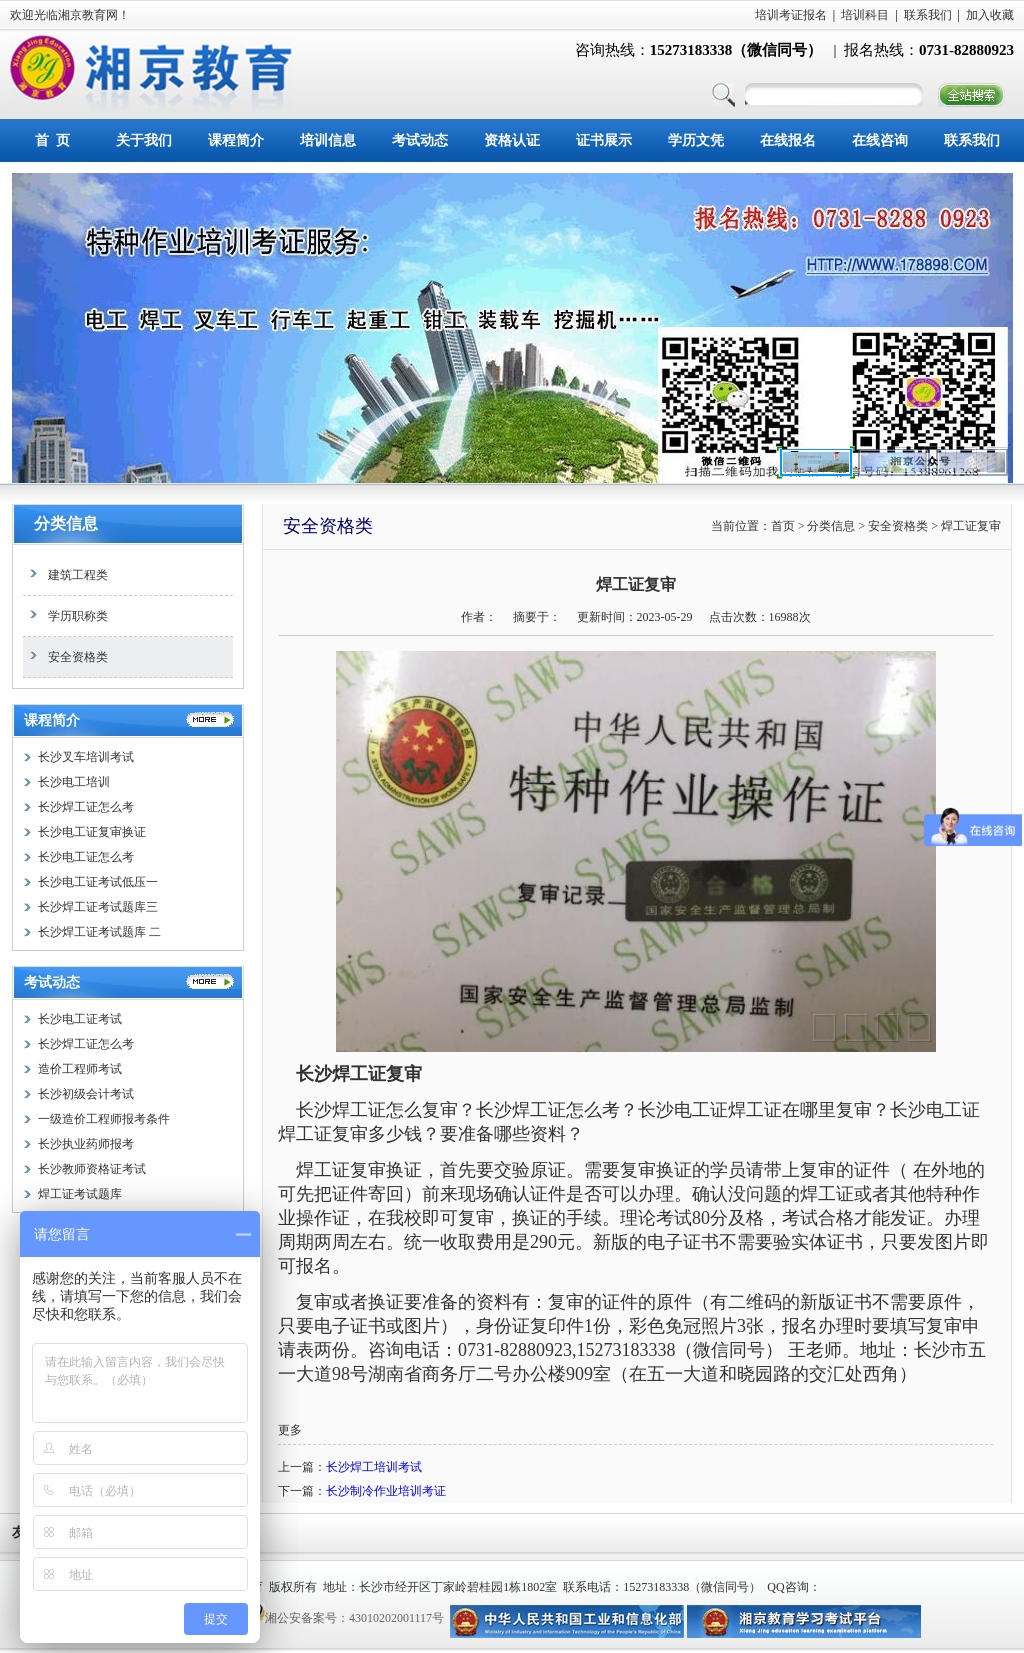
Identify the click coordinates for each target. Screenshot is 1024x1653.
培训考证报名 (791, 15)
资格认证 (512, 140)
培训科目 (865, 15)
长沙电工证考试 (80, 1019)
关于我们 (144, 140)
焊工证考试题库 (80, 1194)
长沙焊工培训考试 (374, 1467)
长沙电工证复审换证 (92, 832)
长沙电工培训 (74, 782)
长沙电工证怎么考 (86, 857)
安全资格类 (65, 657)
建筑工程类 (65, 575)
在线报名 (788, 140)
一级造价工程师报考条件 (104, 1119)
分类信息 (66, 523)
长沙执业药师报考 (86, 1144)
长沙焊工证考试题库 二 (99, 932)
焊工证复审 (971, 526)
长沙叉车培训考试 (86, 757)
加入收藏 (990, 15)
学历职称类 (65, 616)
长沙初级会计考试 (86, 1094)
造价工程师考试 (80, 1069)
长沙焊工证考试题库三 (98, 907)
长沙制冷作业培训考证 (386, 1491)
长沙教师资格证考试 (92, 1169)
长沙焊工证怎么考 (86, 807)
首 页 (52, 140)
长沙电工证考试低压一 (98, 882)
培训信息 (328, 140)
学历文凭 (696, 140)
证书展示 (604, 140)
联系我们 (928, 15)
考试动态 (420, 140)
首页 (783, 526)
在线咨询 (880, 140)
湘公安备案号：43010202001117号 (354, 1618)
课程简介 (236, 140)
